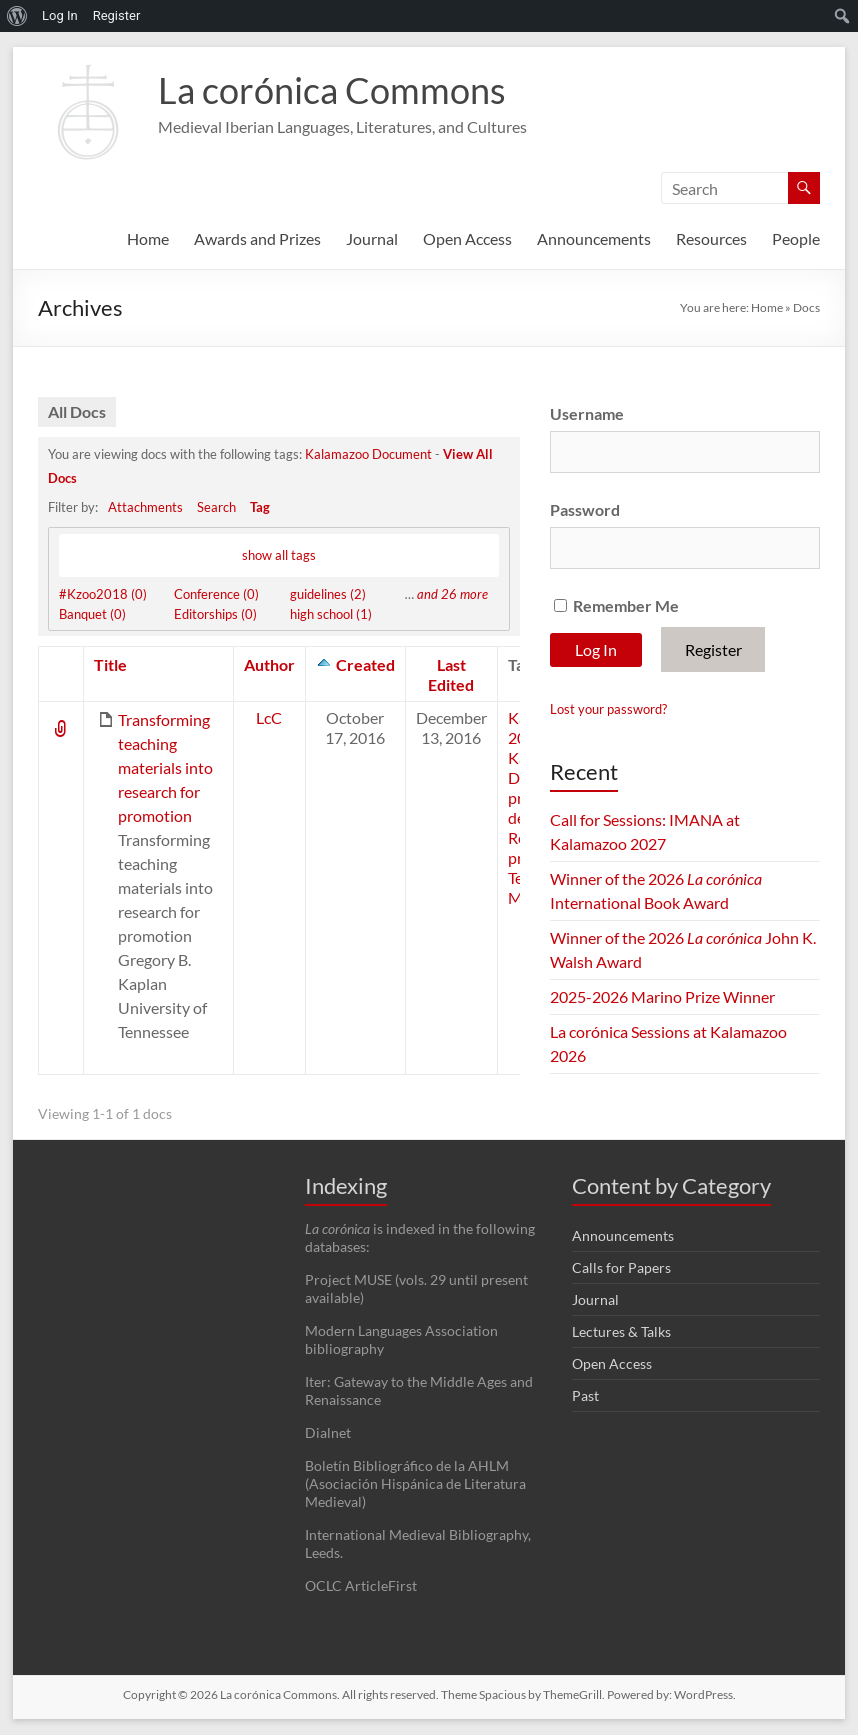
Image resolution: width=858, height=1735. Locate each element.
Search (216, 507)
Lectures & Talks (621, 1332)
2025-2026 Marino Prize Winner (662, 996)
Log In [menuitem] (60, 15)
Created (365, 665)
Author (269, 665)
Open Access (467, 238)
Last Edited (451, 675)
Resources (711, 238)
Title (110, 665)
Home (148, 238)
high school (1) (331, 615)
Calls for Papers (621, 1268)
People (796, 238)
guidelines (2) (328, 595)
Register (713, 649)
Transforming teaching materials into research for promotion (165, 768)
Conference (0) (216, 595)
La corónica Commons (332, 90)
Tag (260, 507)
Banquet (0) (92, 615)
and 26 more (452, 595)
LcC (269, 718)
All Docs (77, 411)
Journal (372, 238)
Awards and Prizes (257, 238)
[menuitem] (17, 16)
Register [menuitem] (117, 15)
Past (585, 1396)
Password (585, 509)
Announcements (594, 238)
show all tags (279, 553)
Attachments (145, 507)
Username (587, 413)
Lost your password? (608, 709)
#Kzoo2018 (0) (103, 595)
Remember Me (616, 605)
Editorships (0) (215, 615)
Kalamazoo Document (368, 454)
